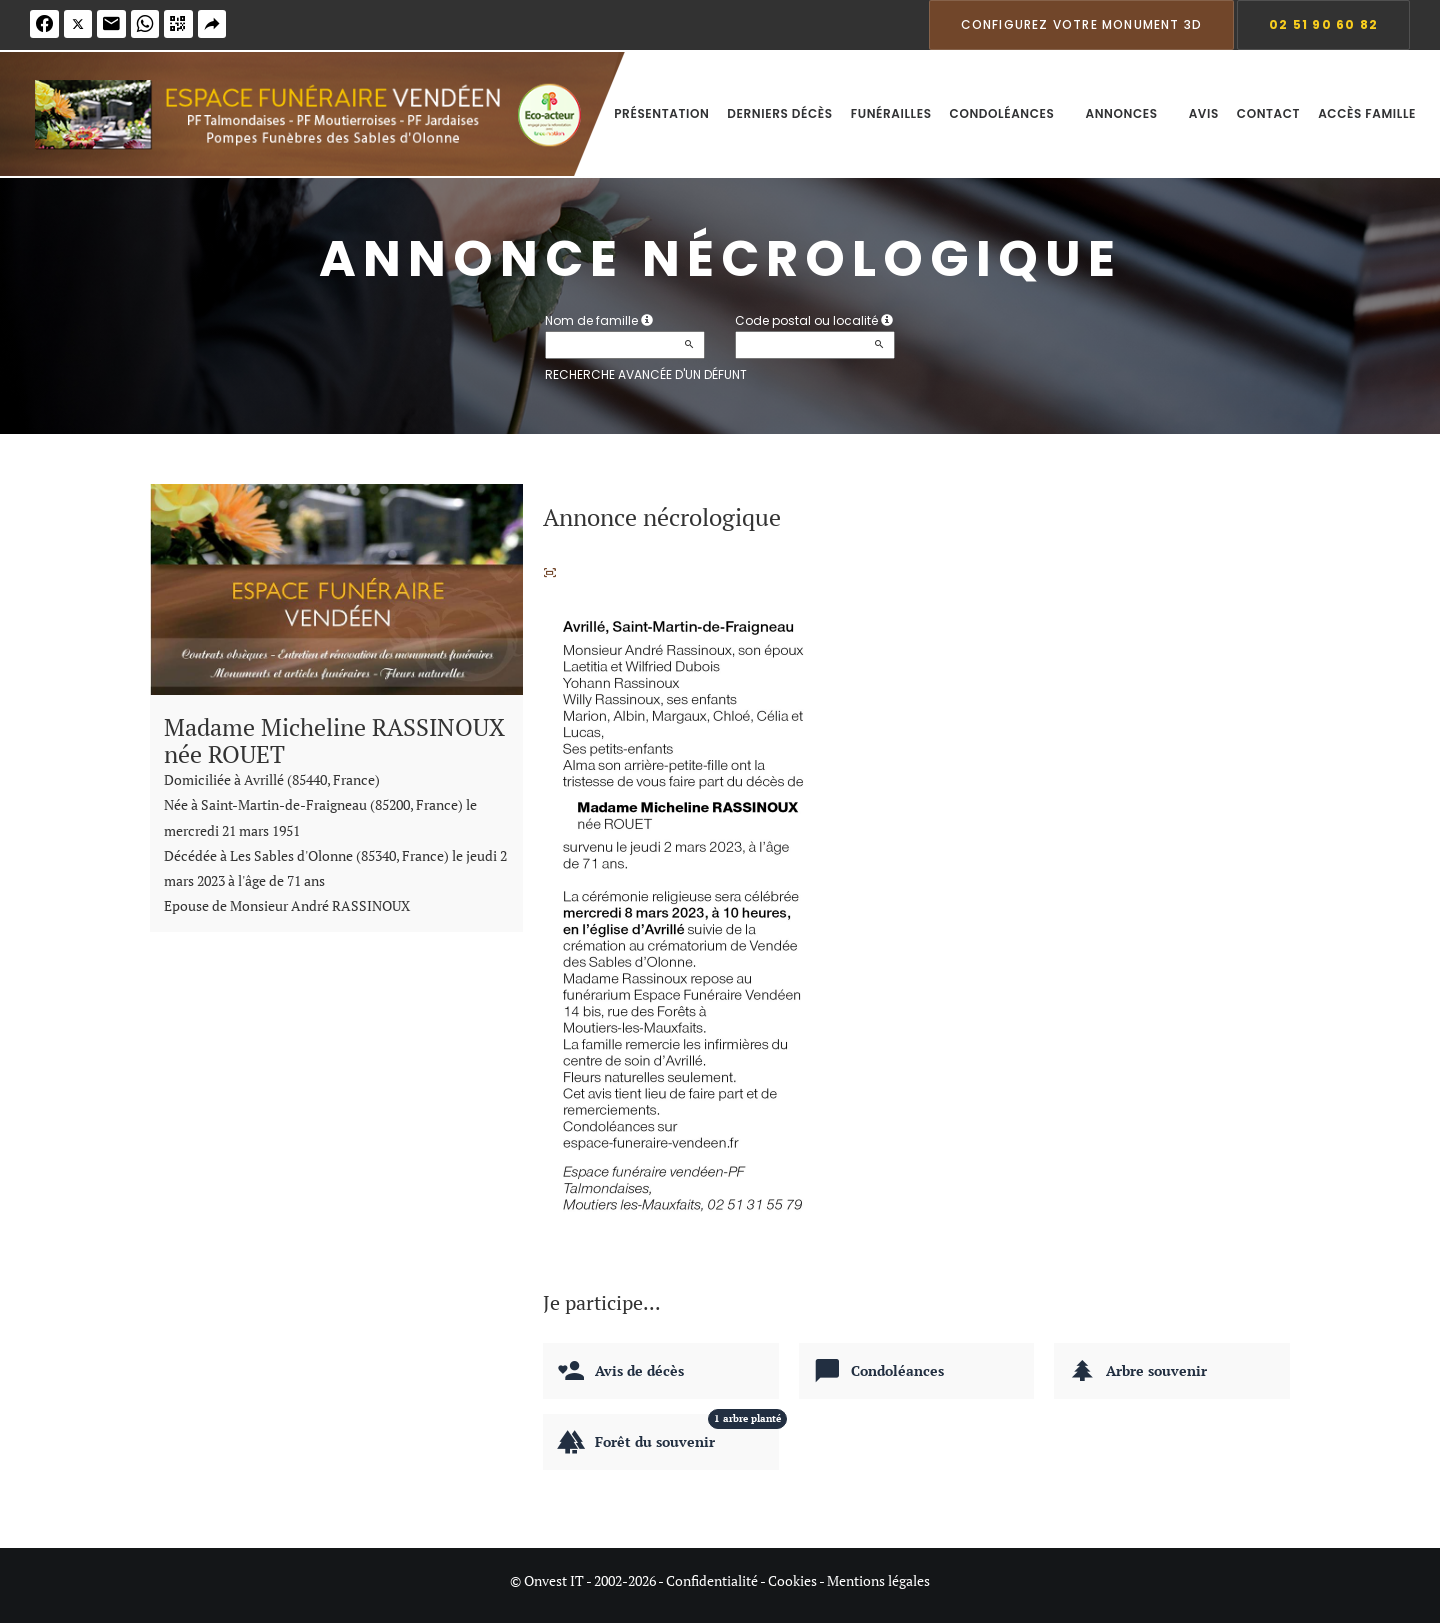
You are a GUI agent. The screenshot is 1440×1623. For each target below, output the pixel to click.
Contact (1268, 113)
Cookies (792, 1580)
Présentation (661, 113)
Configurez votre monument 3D (1082, 24)
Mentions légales (878, 1580)
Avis (1204, 113)
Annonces (1127, 113)
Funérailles (891, 113)
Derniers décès (779, 113)
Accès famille (1367, 113)
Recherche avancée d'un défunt (646, 374)
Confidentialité (712, 1580)
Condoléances (1009, 113)
